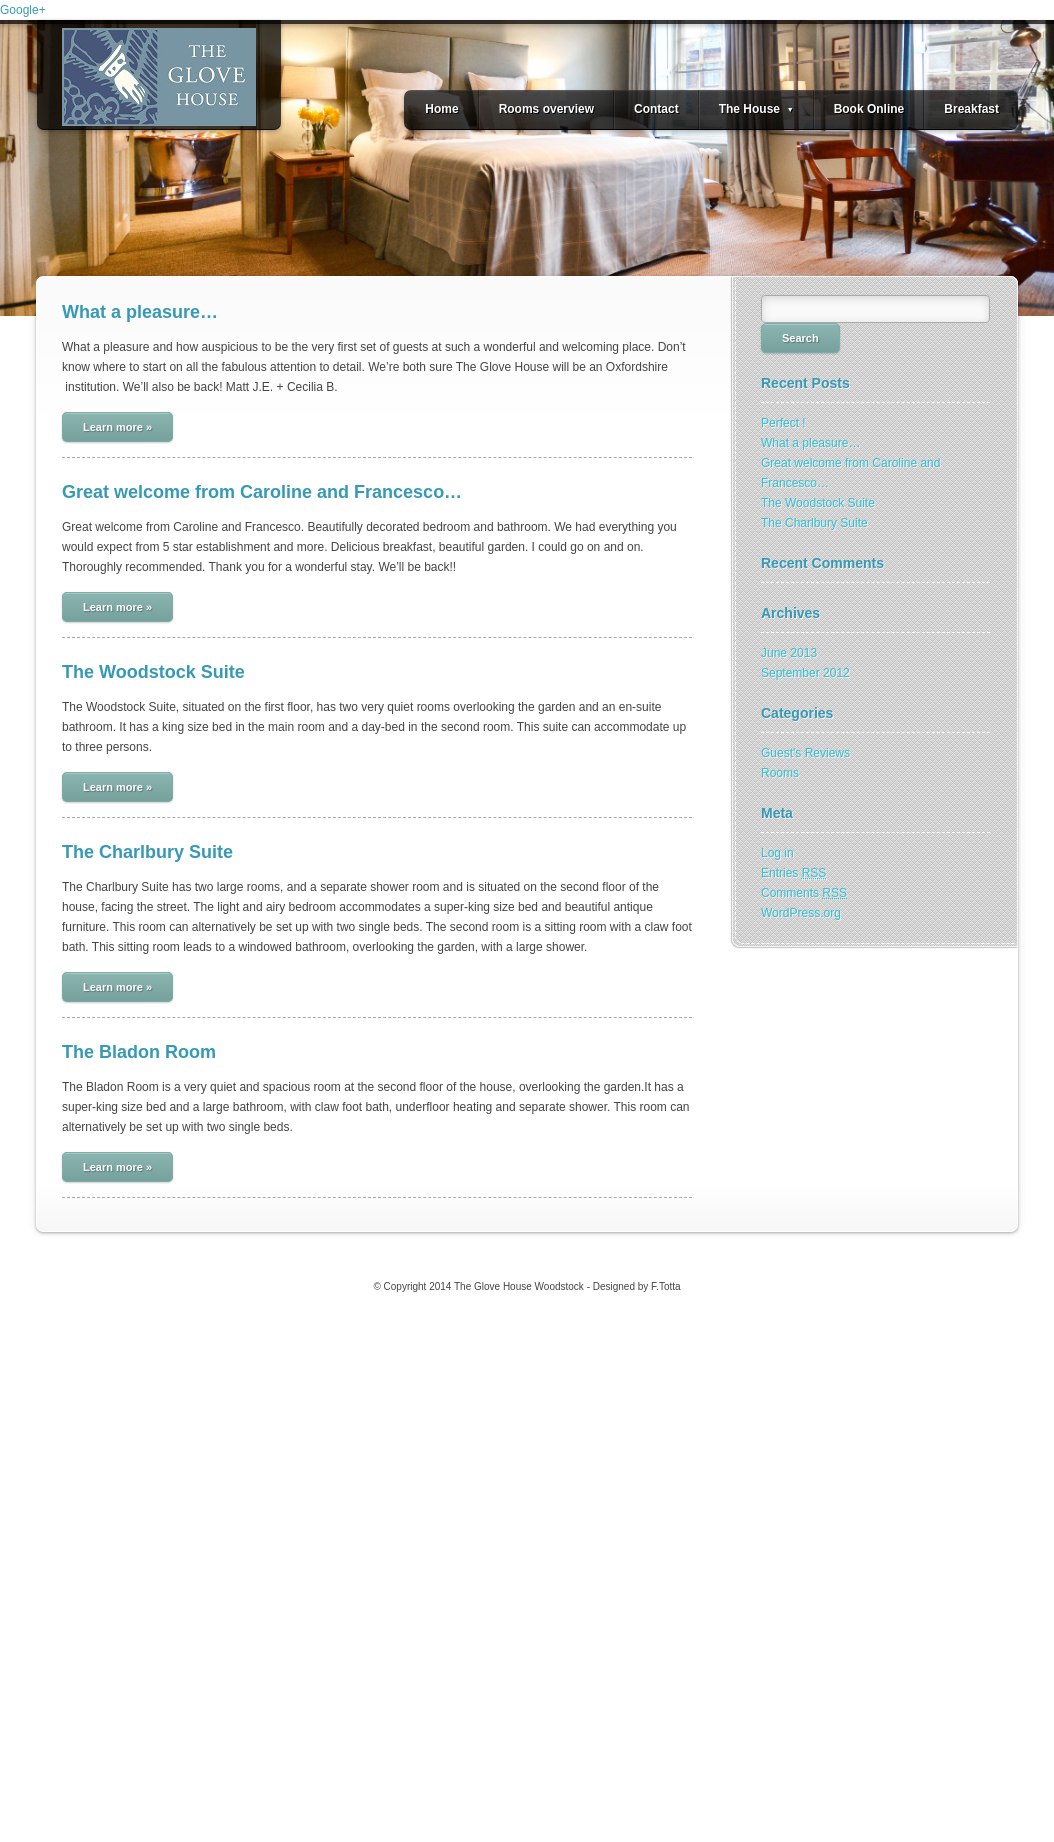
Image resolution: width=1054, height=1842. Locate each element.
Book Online (869, 109)
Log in (777, 853)
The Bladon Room (139, 1052)
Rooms (780, 773)
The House (756, 109)
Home (441, 109)
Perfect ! (783, 423)
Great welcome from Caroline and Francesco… (262, 492)
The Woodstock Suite (153, 672)
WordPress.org (801, 913)
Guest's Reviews (805, 753)
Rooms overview (546, 109)
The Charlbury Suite (147, 852)
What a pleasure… (140, 312)
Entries (793, 873)
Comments (804, 893)
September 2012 (805, 673)
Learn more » (117, 427)
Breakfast (971, 109)
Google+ (23, 10)
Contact (656, 109)
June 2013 (789, 653)
